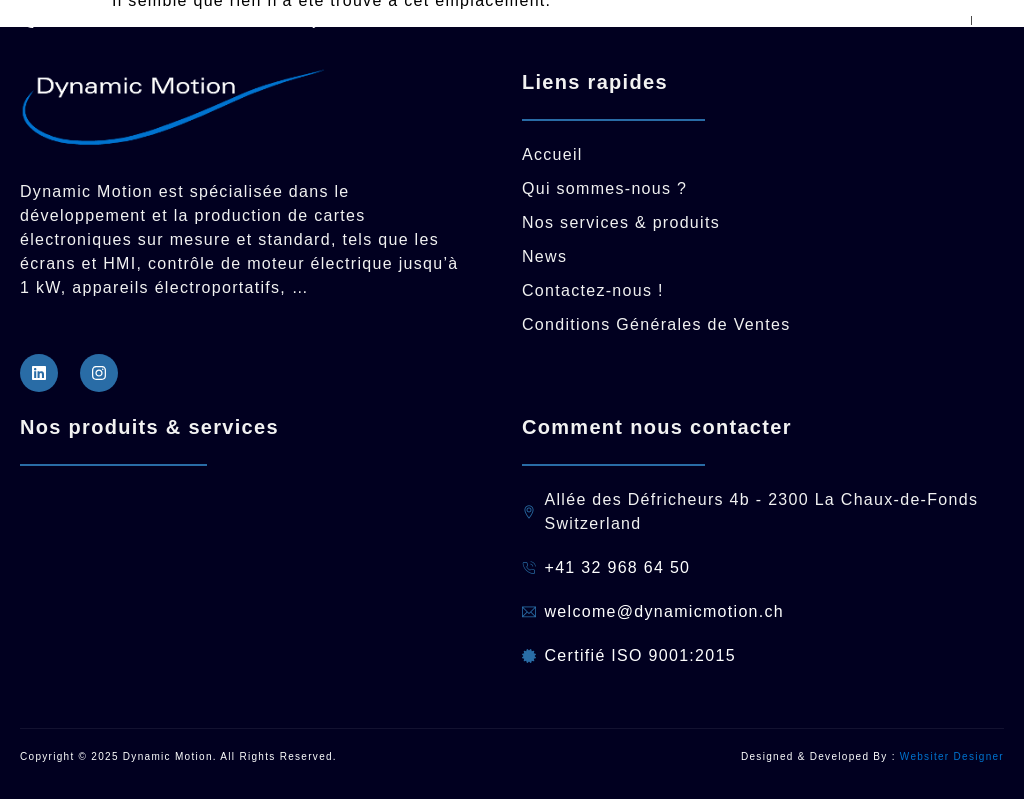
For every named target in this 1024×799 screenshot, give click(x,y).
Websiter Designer (952, 756)
